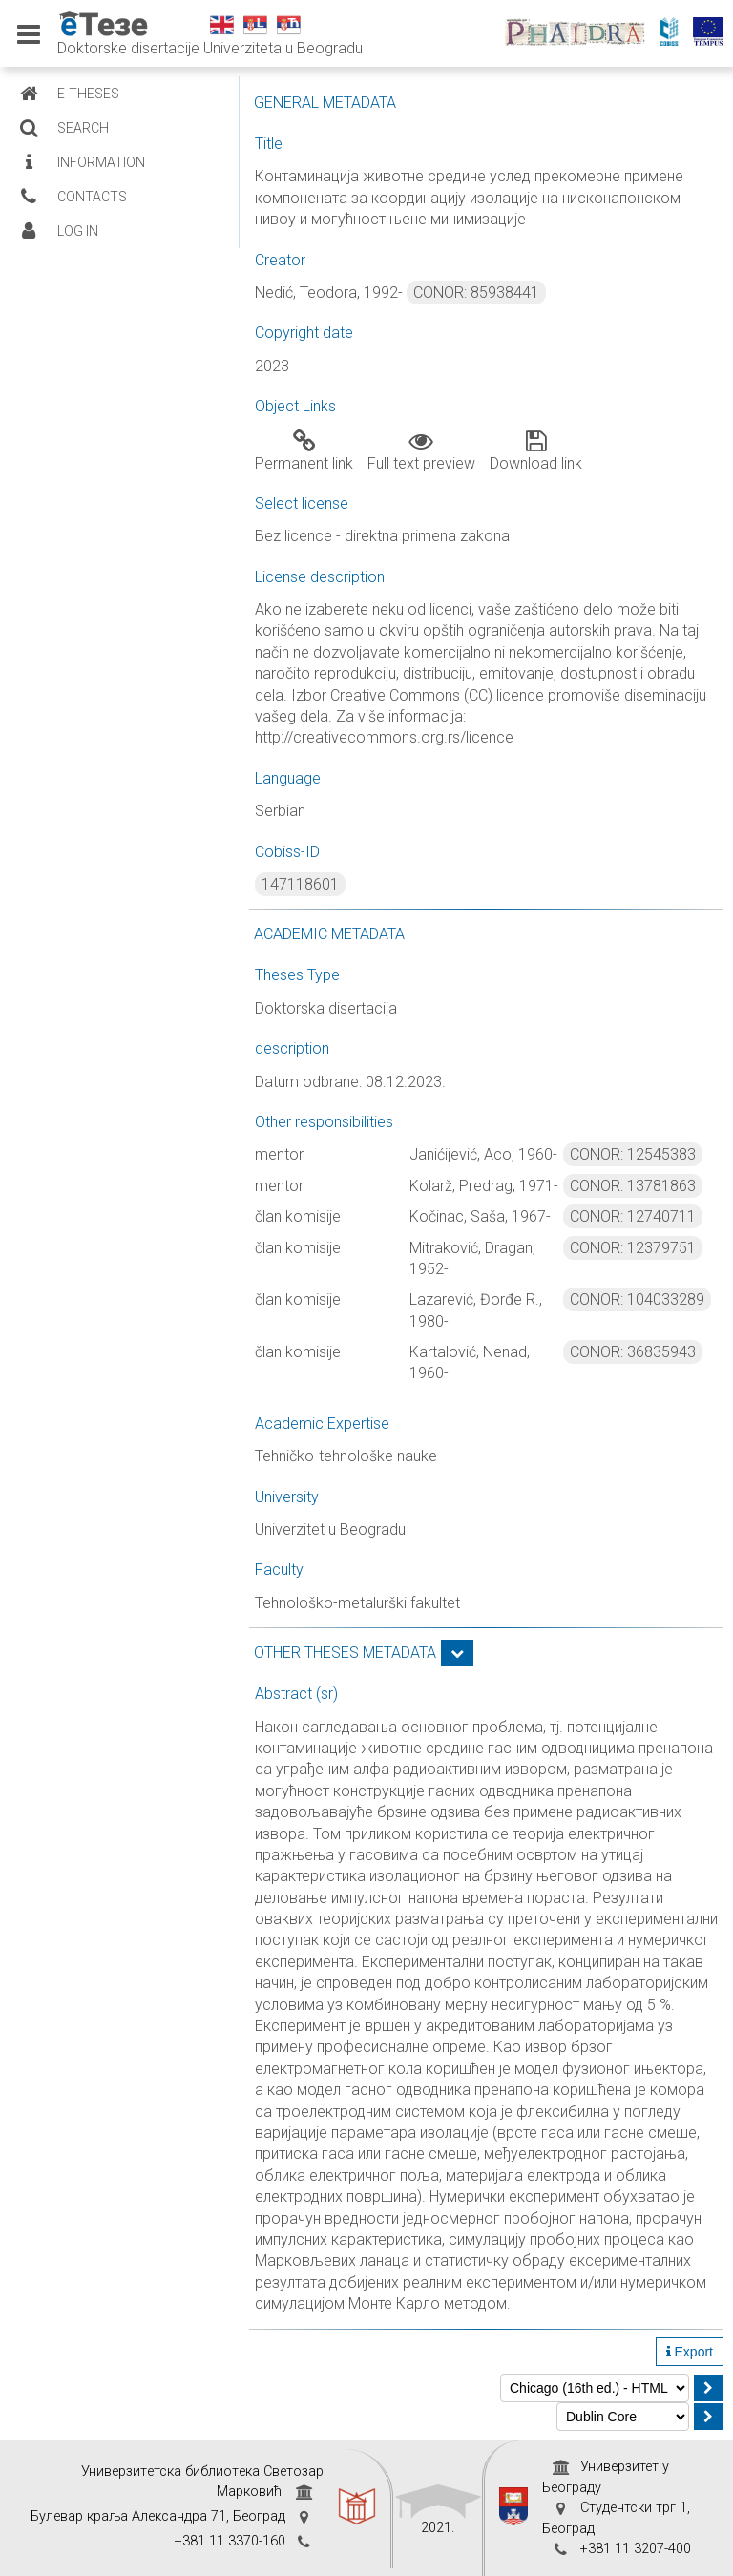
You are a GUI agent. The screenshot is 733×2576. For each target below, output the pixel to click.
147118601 (300, 884)
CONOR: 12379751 (633, 1248)
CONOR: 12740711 (633, 1216)
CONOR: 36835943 (633, 1352)
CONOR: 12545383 (633, 1154)
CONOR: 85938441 (476, 292)
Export (689, 2351)
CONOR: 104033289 (637, 1299)
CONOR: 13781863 (633, 1186)
